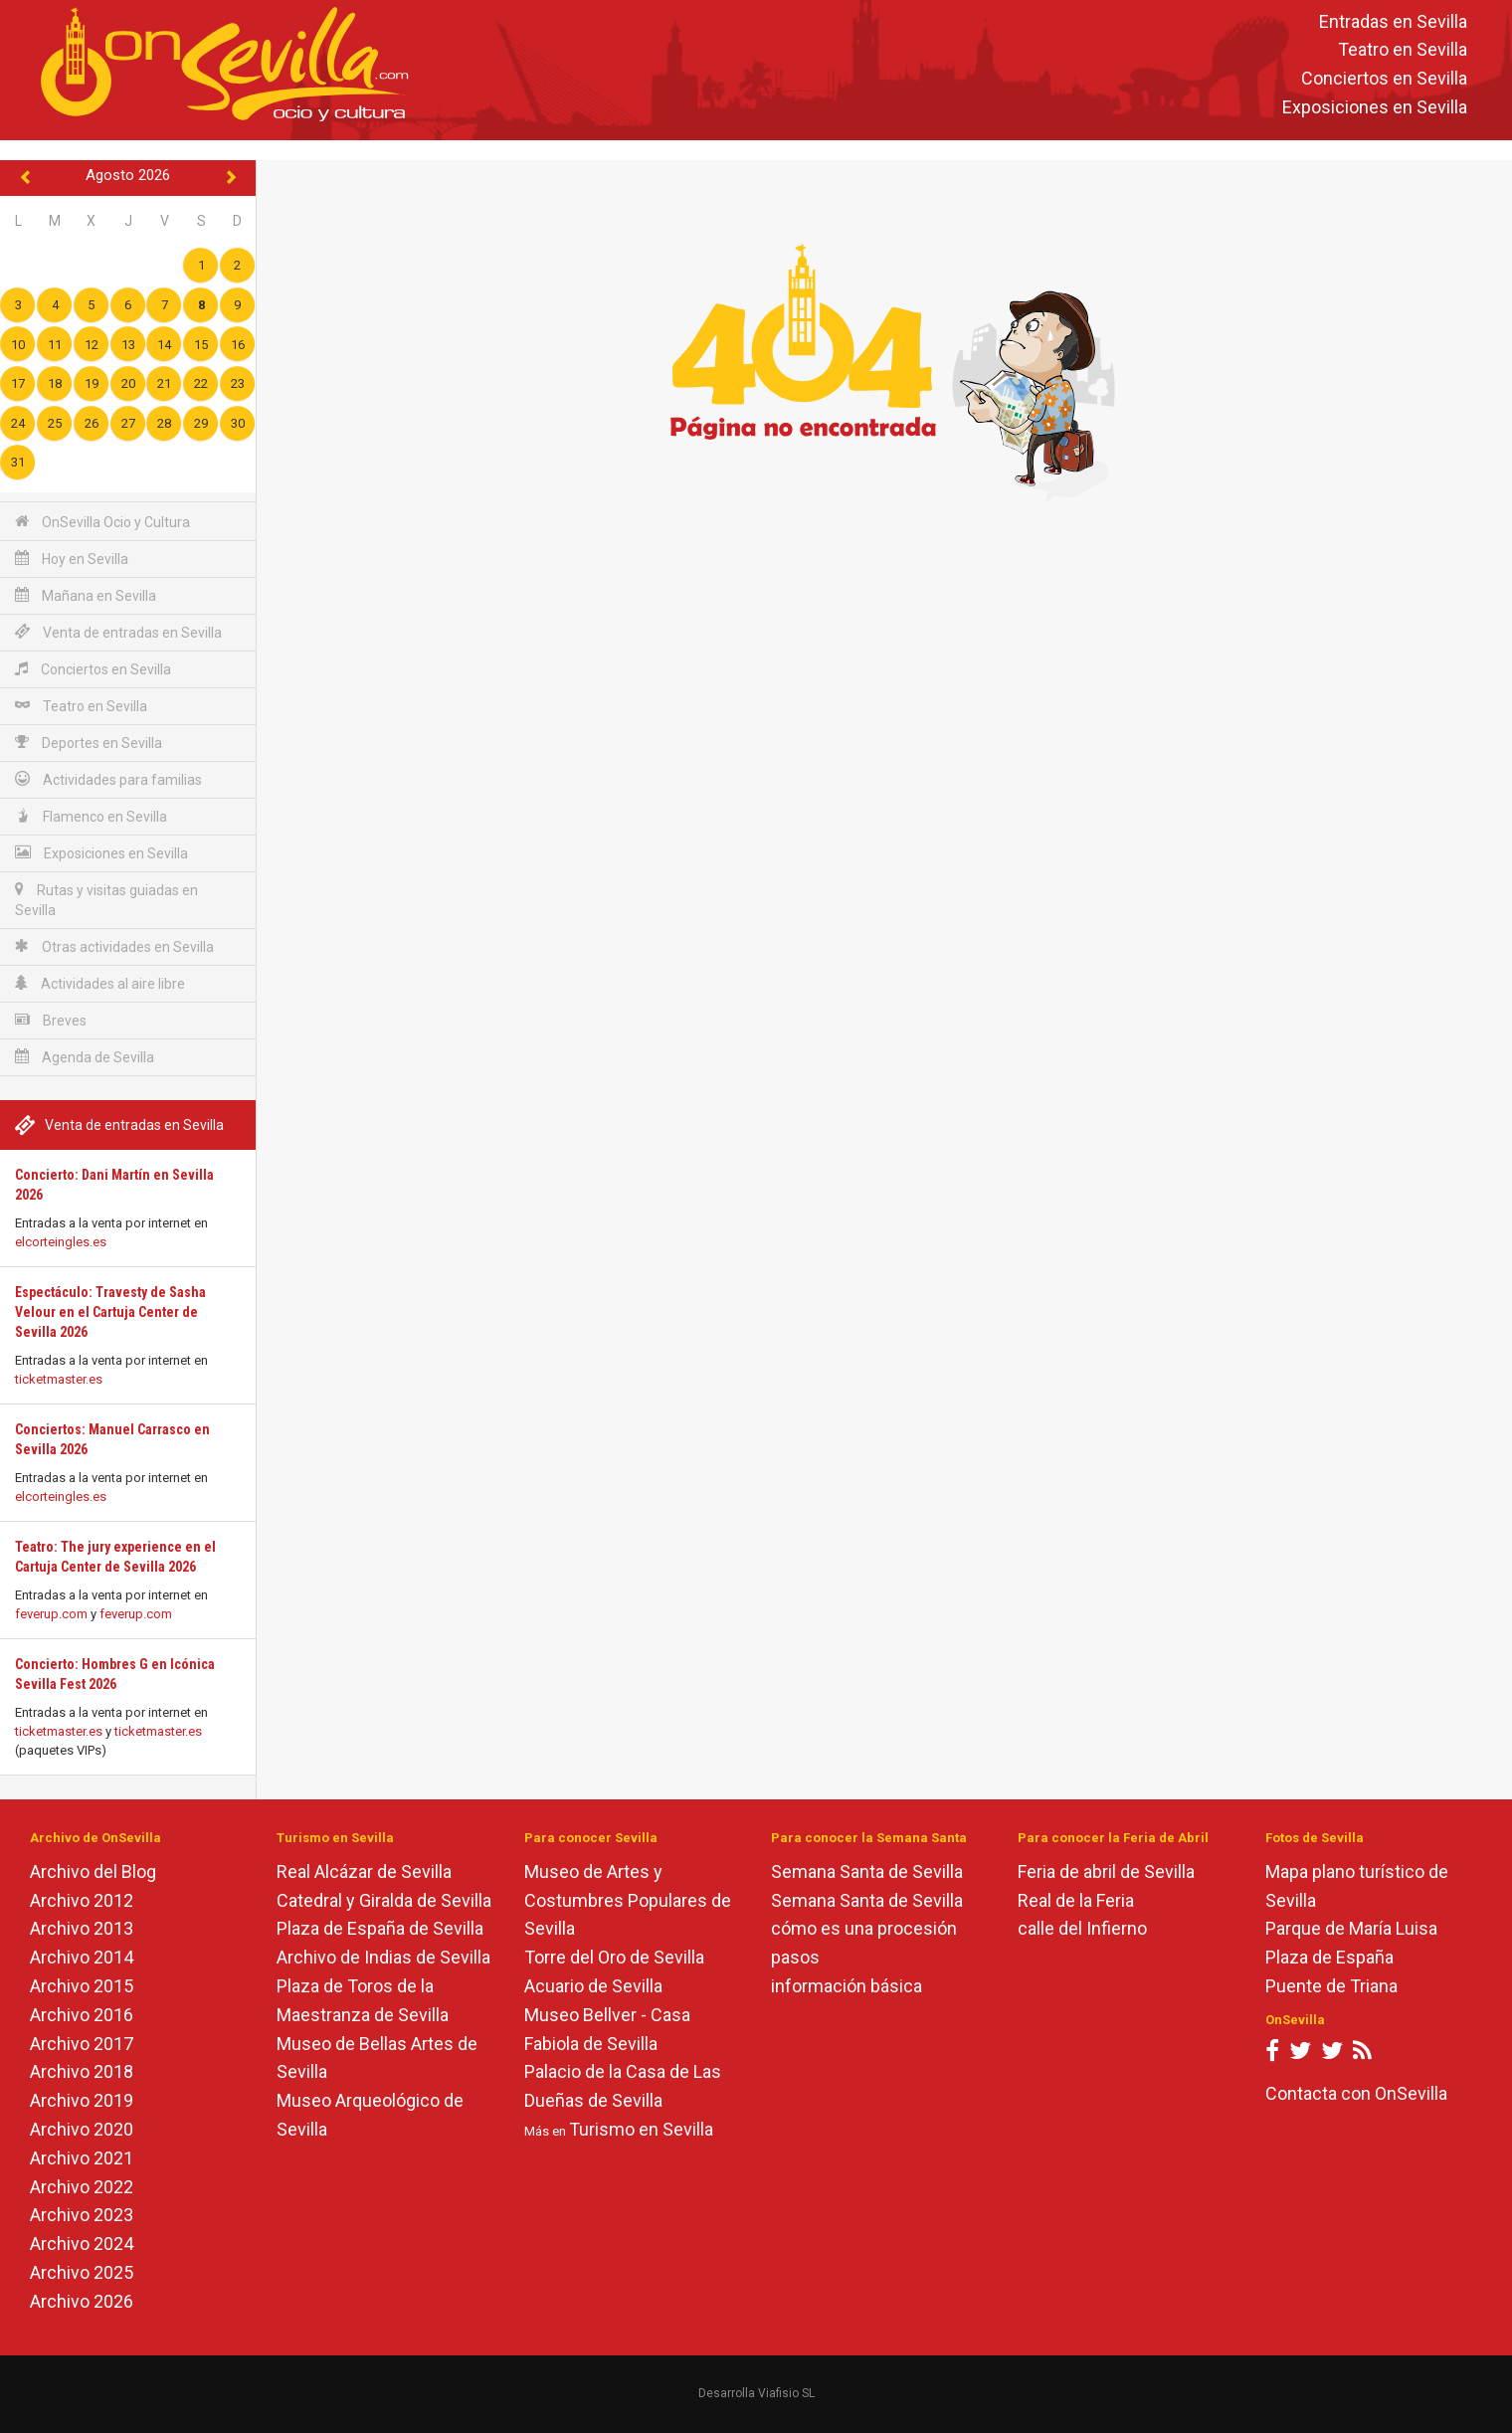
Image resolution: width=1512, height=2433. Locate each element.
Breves (51, 1020)
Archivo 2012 (81, 1900)
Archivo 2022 (81, 2186)
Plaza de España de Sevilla (380, 1928)
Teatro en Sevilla (1402, 50)
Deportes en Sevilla (88, 742)
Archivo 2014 (81, 1957)
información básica (846, 1985)
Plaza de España (1329, 1957)
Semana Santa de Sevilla (867, 1871)
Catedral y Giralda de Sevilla (384, 1900)
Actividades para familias (108, 779)
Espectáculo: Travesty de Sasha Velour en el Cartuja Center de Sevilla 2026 (110, 1312)
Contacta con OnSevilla (1356, 2093)
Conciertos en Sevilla (1384, 79)
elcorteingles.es (60, 1241)
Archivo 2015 (81, 1985)
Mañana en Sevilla (85, 595)
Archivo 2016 (81, 2014)
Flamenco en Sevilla (91, 816)
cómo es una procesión (864, 1928)
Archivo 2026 (81, 2301)
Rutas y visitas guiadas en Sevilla (106, 899)
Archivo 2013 (81, 1928)
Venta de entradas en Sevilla (118, 632)
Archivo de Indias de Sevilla (383, 1957)
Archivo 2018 (81, 2071)
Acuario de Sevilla (593, 1985)
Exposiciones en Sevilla (1374, 106)
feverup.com (51, 1613)
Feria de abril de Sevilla (1106, 1871)
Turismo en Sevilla (641, 2129)
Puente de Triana (1331, 1985)
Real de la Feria (1076, 1900)
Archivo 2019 (81, 2100)
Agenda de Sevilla (84, 1056)
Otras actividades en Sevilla (114, 946)
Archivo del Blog (93, 1871)
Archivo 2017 (81, 2043)
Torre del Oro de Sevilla (614, 1957)
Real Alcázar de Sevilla (364, 1871)
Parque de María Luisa (1351, 1928)
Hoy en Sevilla (71, 558)
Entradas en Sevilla (1393, 21)
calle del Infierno (1082, 1928)
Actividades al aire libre (100, 983)
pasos (795, 1957)
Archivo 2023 (81, 2214)
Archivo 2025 (81, 2272)
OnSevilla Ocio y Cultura (102, 521)
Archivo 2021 (81, 2158)
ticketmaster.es (58, 1379)
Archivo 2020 (81, 2129)
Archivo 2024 (81, 2243)
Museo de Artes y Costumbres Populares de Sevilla (627, 1900)
